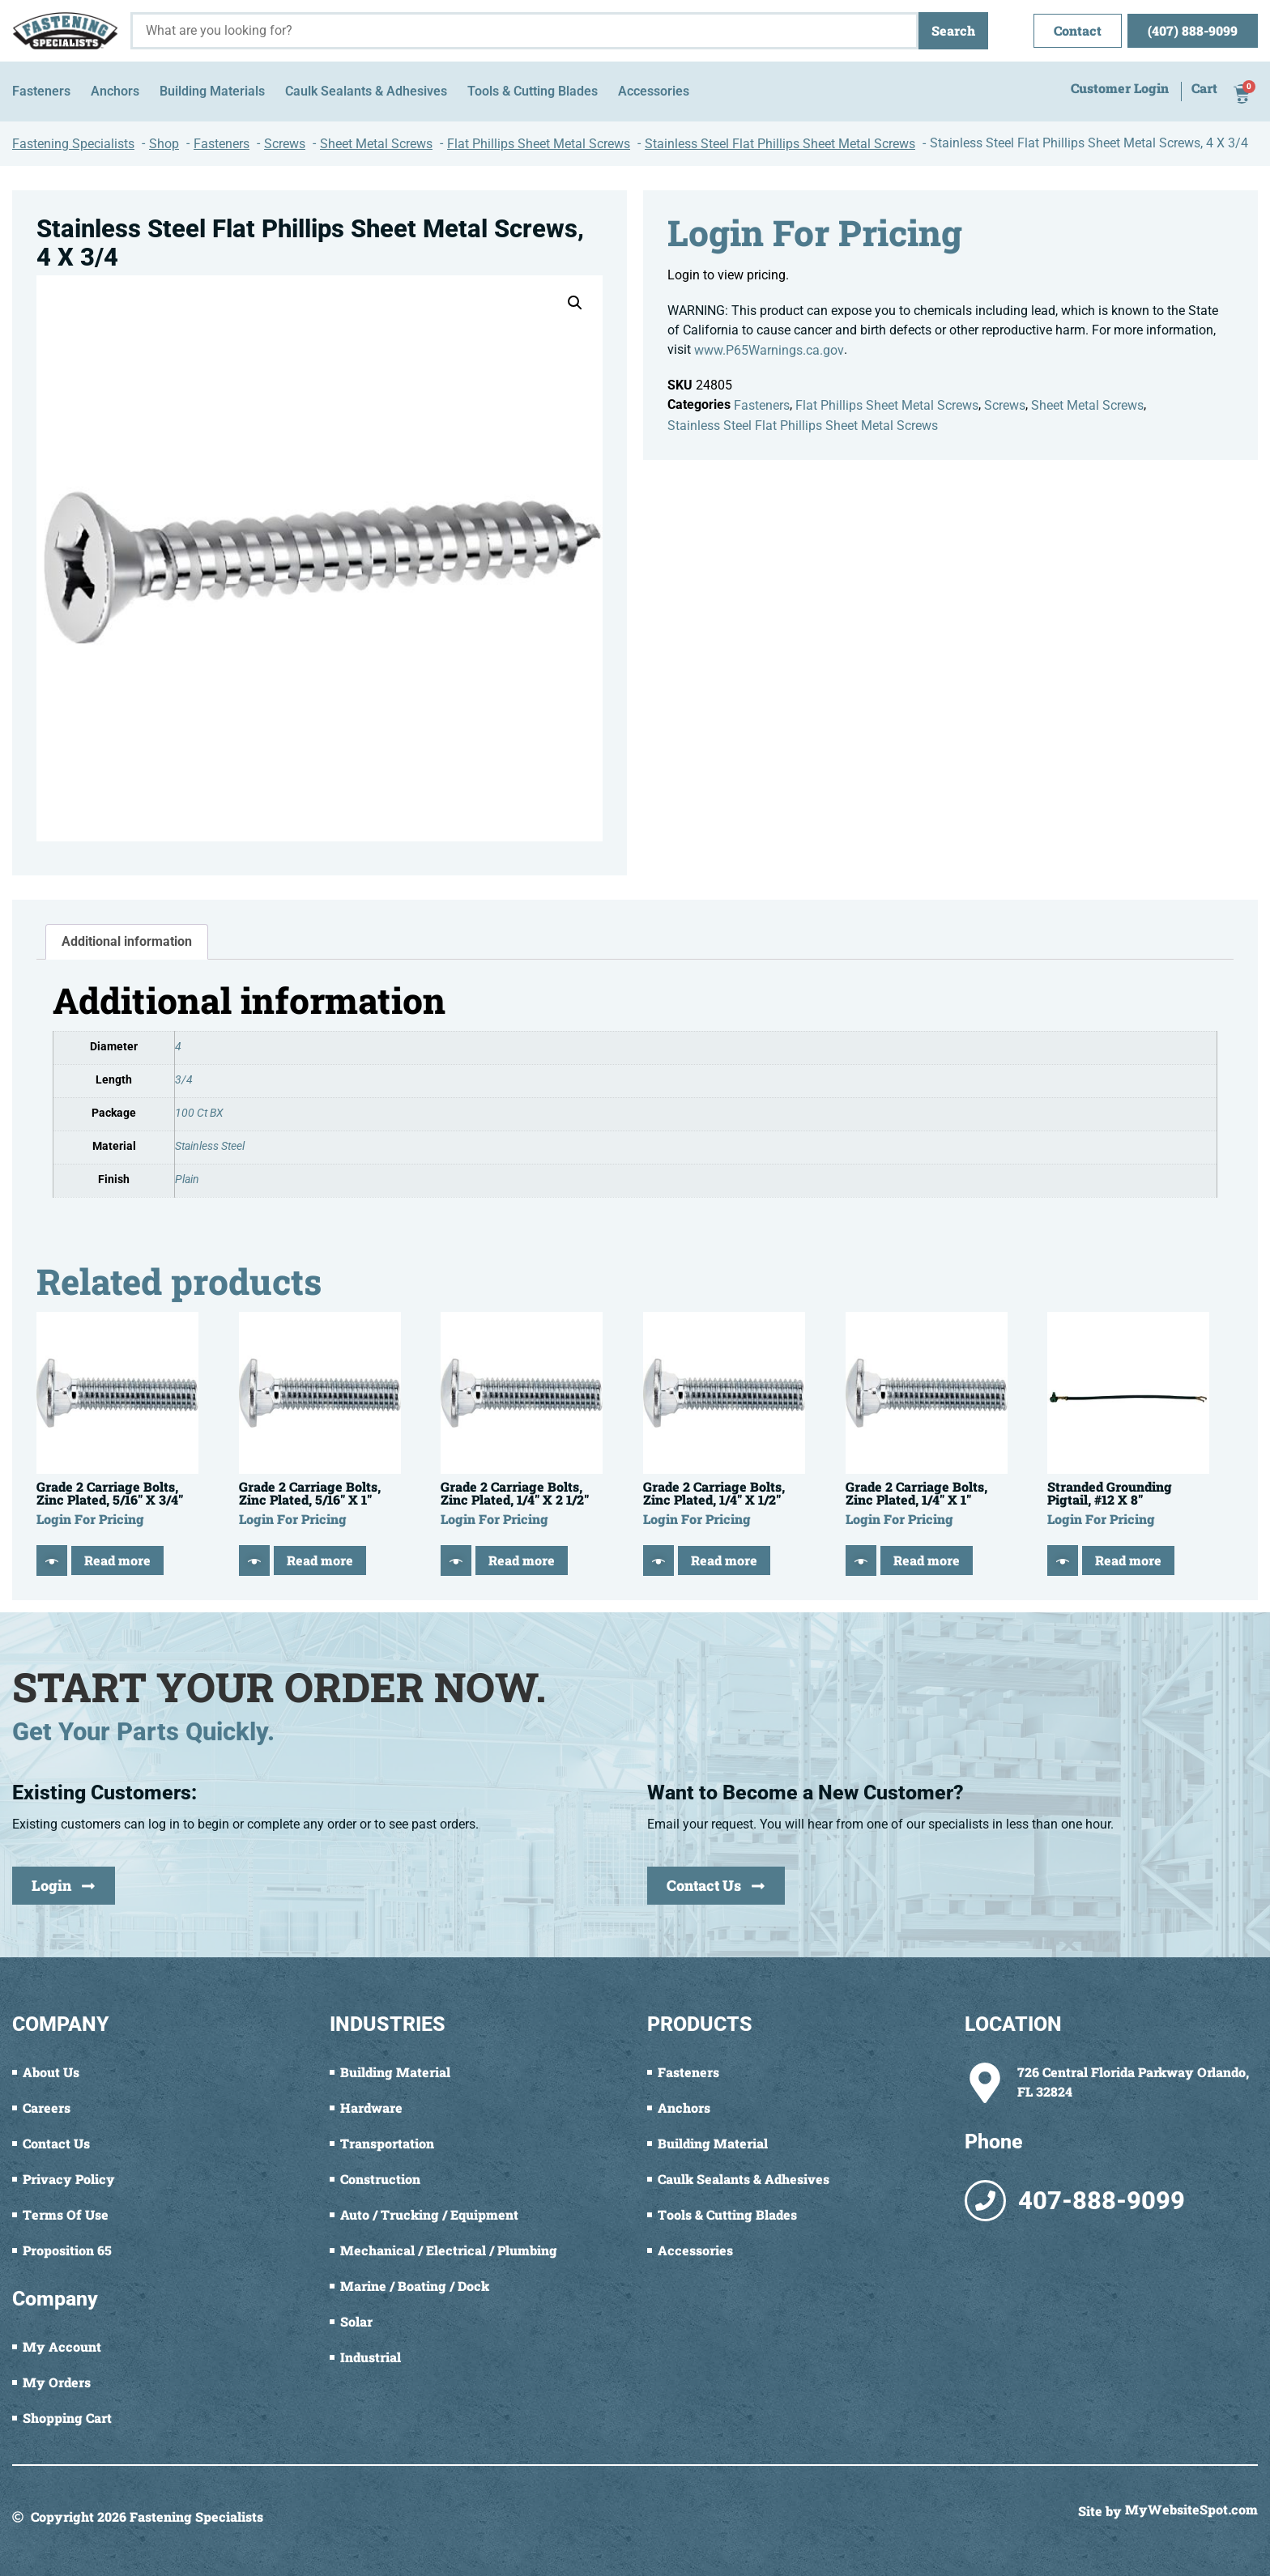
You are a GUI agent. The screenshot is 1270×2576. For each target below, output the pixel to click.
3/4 (184, 1080)
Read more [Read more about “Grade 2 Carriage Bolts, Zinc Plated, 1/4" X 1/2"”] (724, 1560)
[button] (575, 302)
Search (953, 30)
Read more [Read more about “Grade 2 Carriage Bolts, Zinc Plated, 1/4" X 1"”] (926, 1560)
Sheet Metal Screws (1087, 405)
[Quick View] (51, 1560)
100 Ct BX (199, 1113)
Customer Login (1120, 89)
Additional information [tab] (127, 941)
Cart (1204, 89)
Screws (1004, 405)
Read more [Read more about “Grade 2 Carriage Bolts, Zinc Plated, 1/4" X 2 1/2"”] (521, 1560)
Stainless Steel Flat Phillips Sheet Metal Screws (802, 425)
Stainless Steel (210, 1146)
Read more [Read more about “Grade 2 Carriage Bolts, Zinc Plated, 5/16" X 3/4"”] (117, 1560)
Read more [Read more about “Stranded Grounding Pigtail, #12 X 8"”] (1128, 1560)
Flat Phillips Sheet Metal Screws (886, 405)
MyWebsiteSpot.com (1191, 2510)
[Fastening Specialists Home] (65, 30)
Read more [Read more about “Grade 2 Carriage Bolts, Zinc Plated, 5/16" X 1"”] (320, 1560)
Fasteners (762, 405)
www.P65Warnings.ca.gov (769, 350)
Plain (187, 1179)
